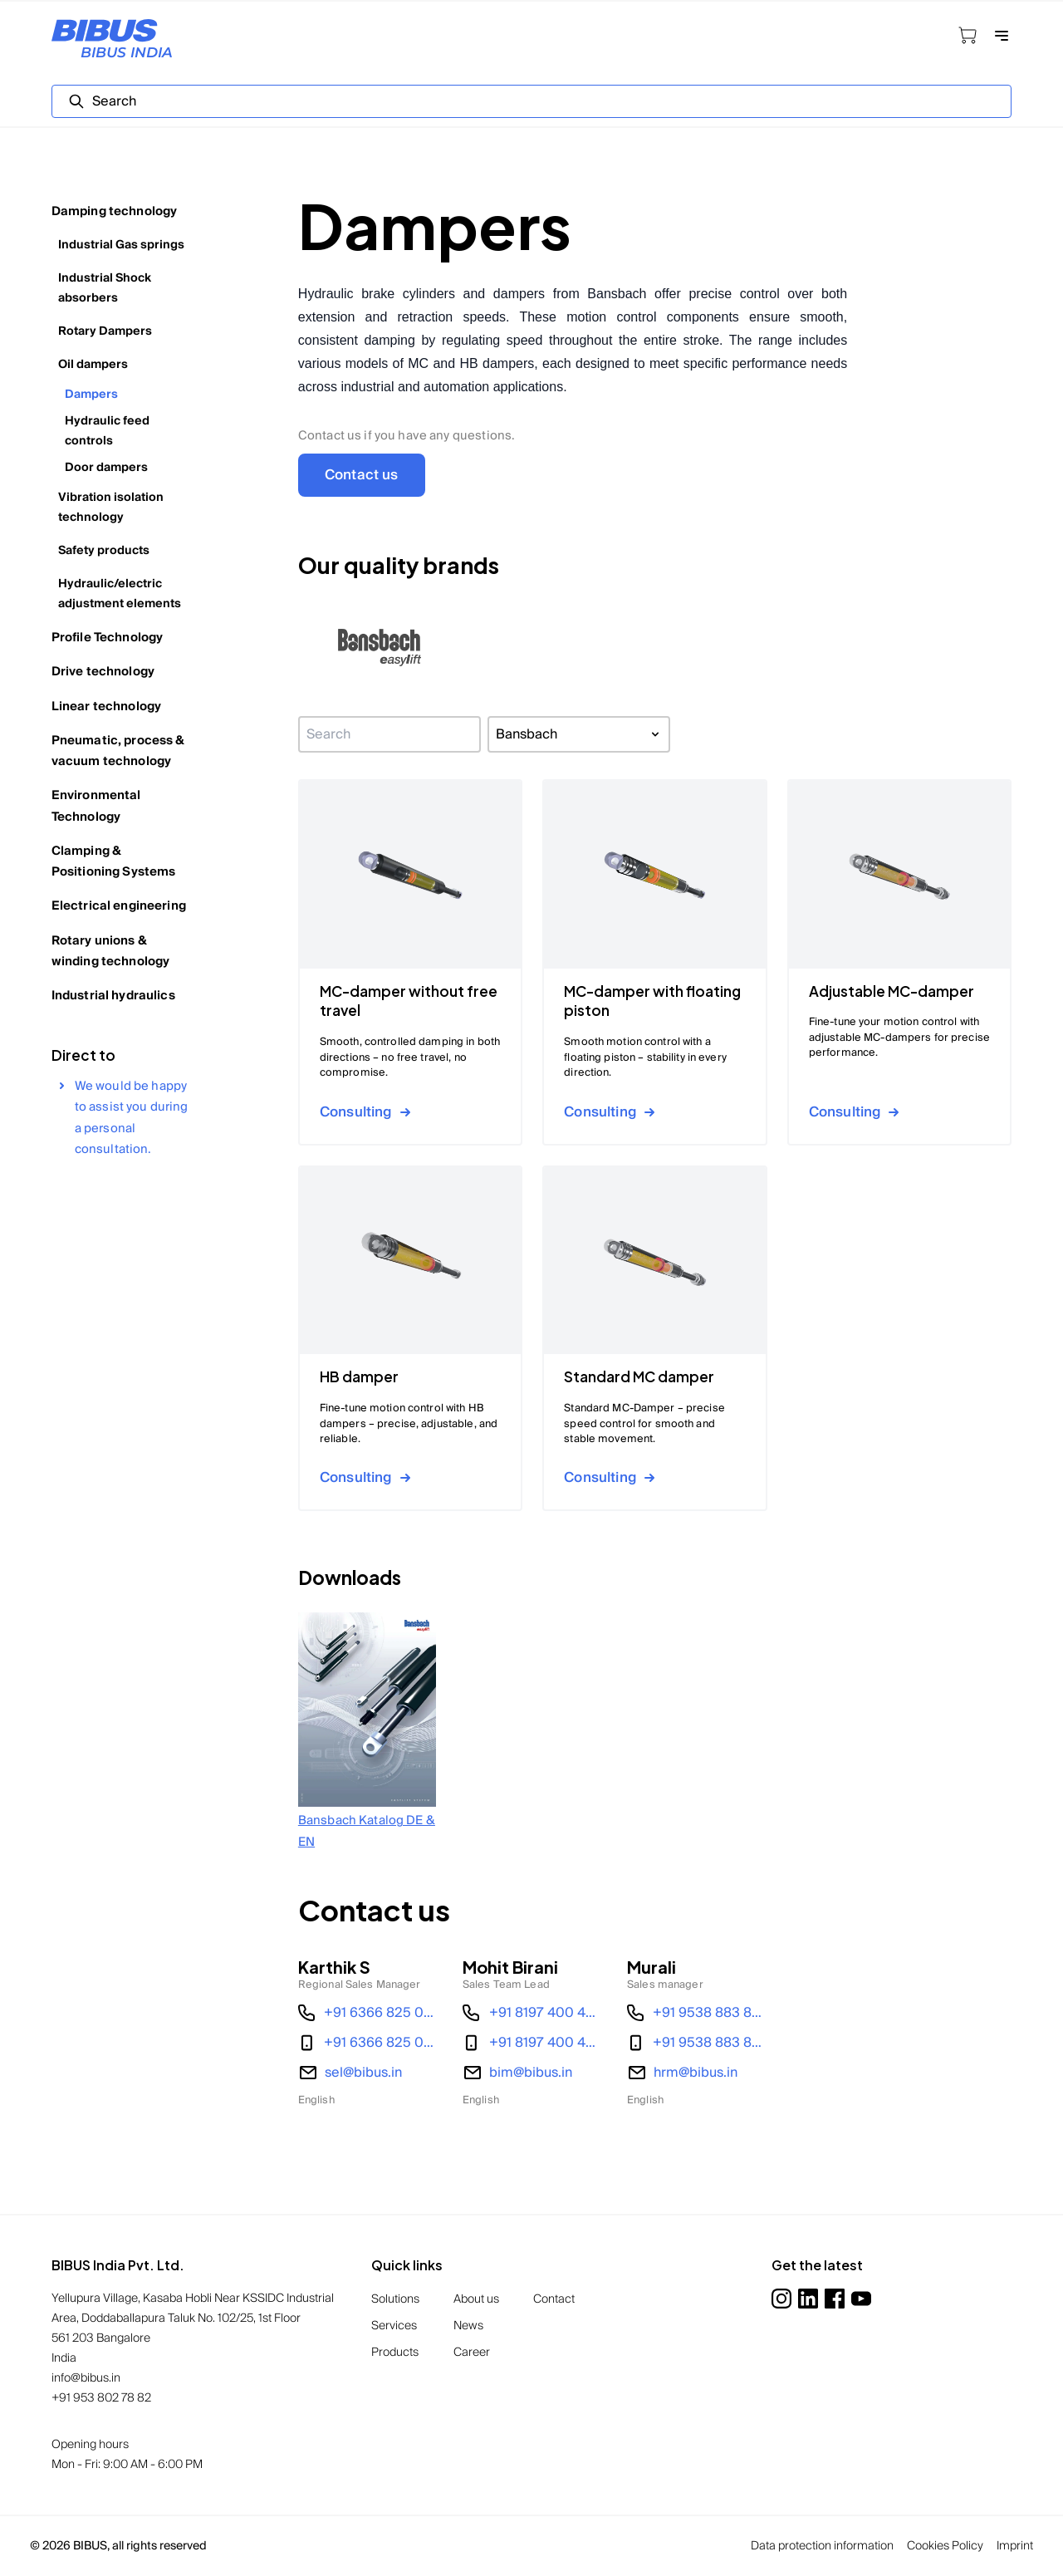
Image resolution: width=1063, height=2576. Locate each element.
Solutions (395, 2299)
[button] (380, 648)
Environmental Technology (96, 806)
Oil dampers (93, 365)
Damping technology (114, 211)
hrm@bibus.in (695, 2073)
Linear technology (106, 706)
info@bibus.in (85, 2378)
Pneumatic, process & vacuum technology (117, 751)
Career (471, 2353)
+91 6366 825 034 (380, 2013)
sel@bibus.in (363, 2073)
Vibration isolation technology (111, 507)
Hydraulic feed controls (107, 431)
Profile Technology (107, 637)
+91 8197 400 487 (544, 2013)
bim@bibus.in (530, 2073)
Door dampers (106, 468)
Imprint (1015, 2546)
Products (395, 2353)
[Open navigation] (1002, 36)
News (468, 2326)
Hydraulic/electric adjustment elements (119, 594)
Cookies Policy (945, 2546)
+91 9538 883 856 (709, 2013)
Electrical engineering (118, 905)
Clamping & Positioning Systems (113, 861)
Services (394, 2326)
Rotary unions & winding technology (110, 951)
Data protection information (822, 2546)
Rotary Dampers (105, 331)
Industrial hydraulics (113, 995)
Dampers (91, 395)
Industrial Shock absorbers (104, 288)
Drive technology (102, 671)
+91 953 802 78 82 (101, 2398)
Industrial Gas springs (121, 245)
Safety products (103, 551)
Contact (554, 2299)
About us (476, 2299)
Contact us (362, 475)
